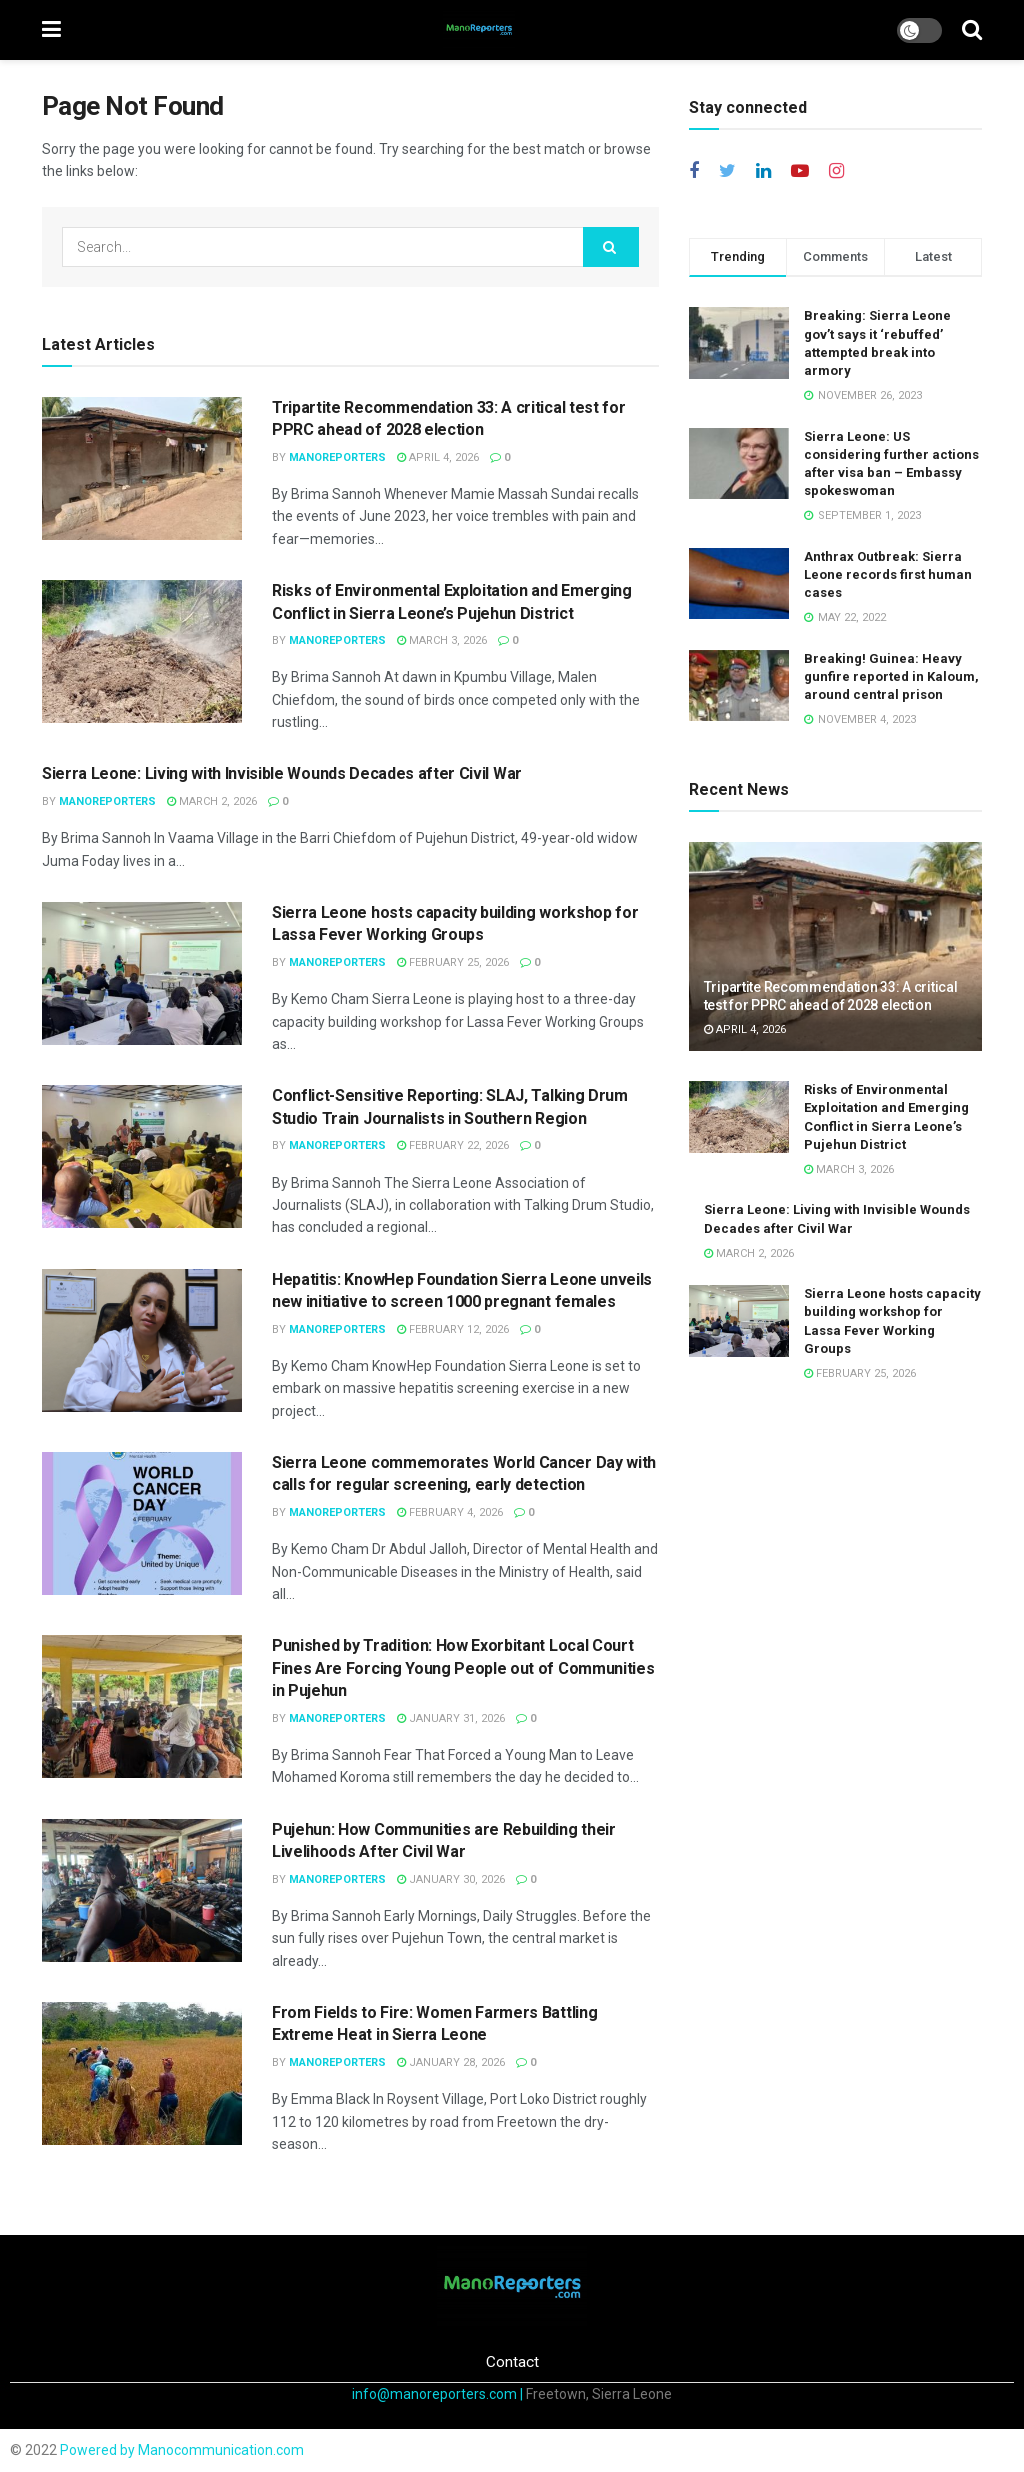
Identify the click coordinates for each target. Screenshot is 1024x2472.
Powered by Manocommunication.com (182, 2450)
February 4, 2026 (450, 1512)
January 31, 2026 (451, 1718)
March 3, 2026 (442, 640)
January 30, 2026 (451, 1879)
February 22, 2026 (453, 1145)
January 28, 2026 (451, 2062)
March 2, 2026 (212, 801)
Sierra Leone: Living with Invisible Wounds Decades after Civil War (282, 773)
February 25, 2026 (453, 962)
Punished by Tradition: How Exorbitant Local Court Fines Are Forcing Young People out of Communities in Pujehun (463, 1668)
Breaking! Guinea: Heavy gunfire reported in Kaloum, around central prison (891, 676)
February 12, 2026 (453, 1329)
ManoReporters (337, 457)
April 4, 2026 (438, 457)
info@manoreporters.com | (439, 2394)
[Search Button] (611, 247)
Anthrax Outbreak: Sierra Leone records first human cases (888, 574)
